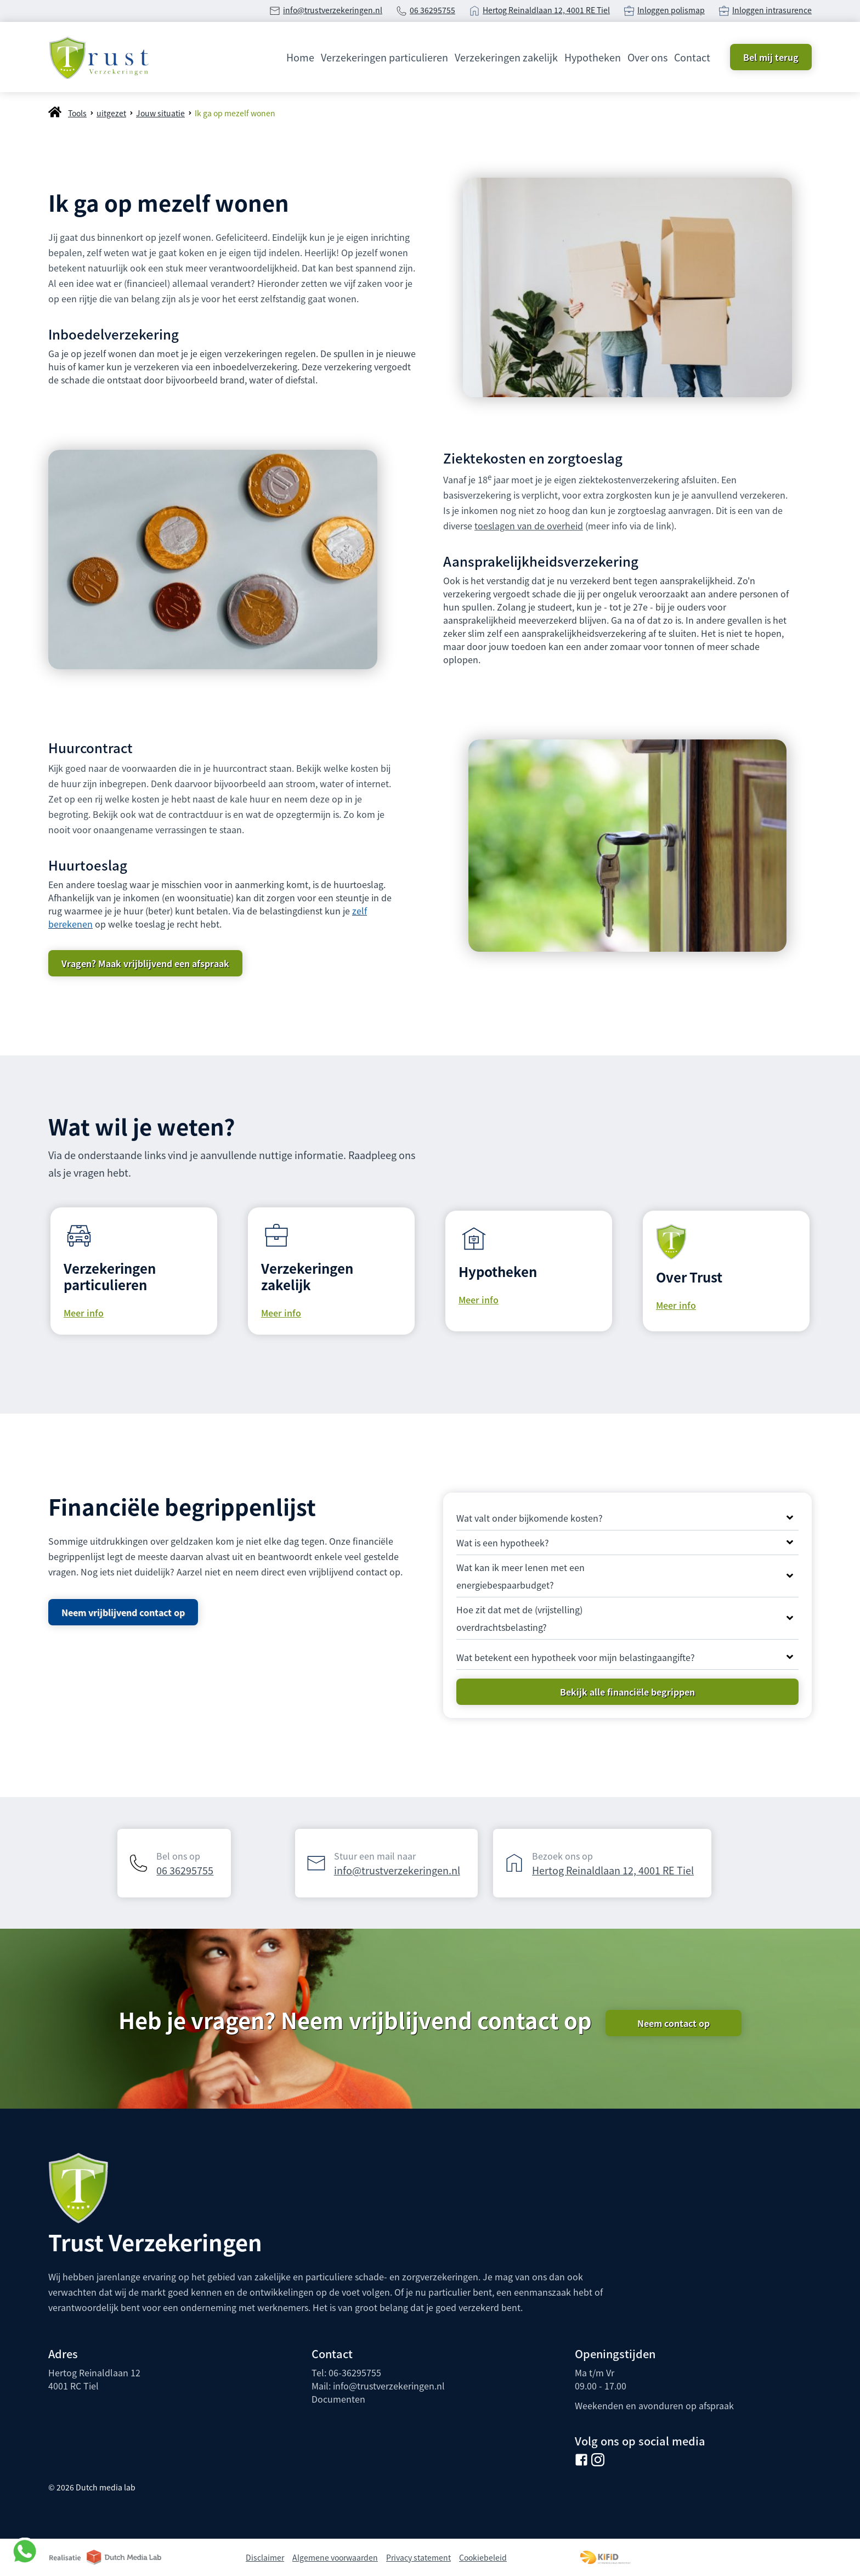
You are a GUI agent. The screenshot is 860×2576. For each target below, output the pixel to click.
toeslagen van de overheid (528, 525)
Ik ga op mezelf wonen (235, 113)
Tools (77, 113)
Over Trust (689, 1276)
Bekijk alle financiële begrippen (627, 1691)
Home (300, 57)
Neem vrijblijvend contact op (123, 1612)
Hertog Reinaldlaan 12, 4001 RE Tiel (546, 9)
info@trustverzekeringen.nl (332, 9)
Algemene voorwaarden (335, 2557)
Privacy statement (418, 2557)
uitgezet (111, 113)
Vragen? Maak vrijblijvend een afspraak (145, 963)
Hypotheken (592, 57)
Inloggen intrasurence (772, 9)
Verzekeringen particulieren (384, 57)
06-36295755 (355, 2372)
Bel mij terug (771, 57)
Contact (692, 57)
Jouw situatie (160, 113)
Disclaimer (265, 2557)
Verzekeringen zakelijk (506, 57)
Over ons (647, 57)
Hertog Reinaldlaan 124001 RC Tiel (94, 2379)
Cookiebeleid (483, 2557)
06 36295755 (432, 9)
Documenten (338, 2398)
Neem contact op (673, 2023)
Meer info (84, 1312)
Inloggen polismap (671, 9)
